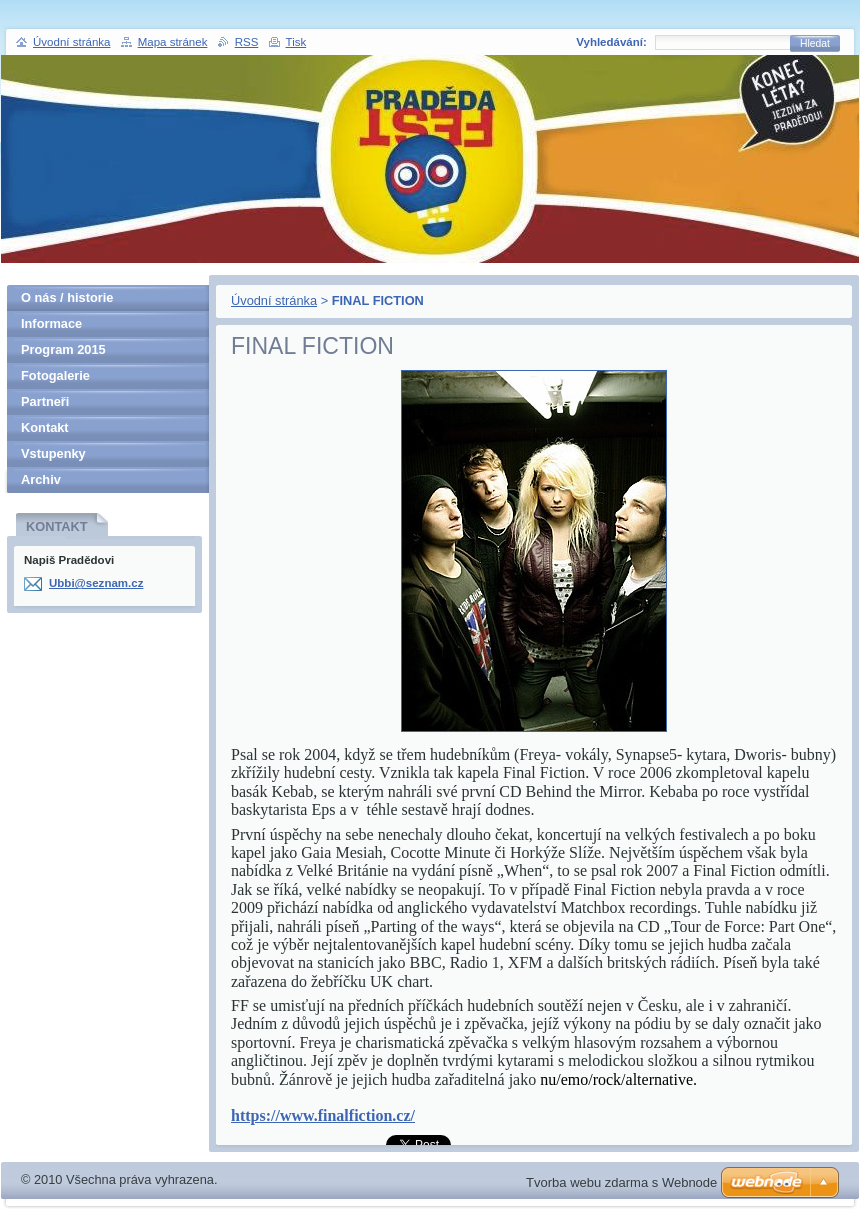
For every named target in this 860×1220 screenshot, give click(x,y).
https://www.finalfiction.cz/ (323, 1115)
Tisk (296, 42)
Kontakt (45, 427)
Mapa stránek (173, 42)
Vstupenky (53, 453)
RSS (247, 42)
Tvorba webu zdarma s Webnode (621, 1182)
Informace (51, 323)
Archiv (41, 479)
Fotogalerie (55, 375)
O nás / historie (67, 297)
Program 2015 (63, 349)
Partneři (45, 401)
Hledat (815, 43)
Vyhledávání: (611, 42)
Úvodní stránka (274, 300)
